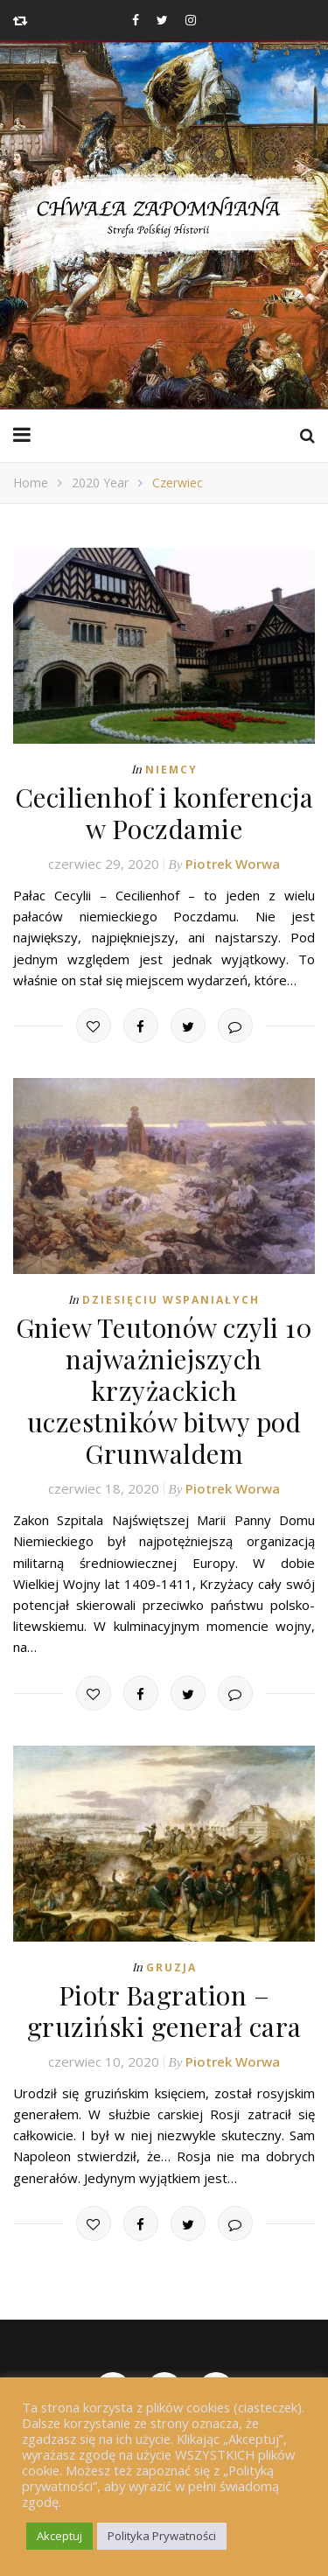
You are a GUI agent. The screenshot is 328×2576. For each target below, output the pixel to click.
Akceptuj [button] (59, 2536)
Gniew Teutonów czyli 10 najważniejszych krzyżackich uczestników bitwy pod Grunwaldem (164, 1390)
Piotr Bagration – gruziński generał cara (164, 2011)
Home (30, 482)
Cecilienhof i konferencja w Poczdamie (164, 813)
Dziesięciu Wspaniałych (171, 1299)
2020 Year (100, 482)
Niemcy (171, 769)
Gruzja (171, 1967)
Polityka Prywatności (162, 2536)
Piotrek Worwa (232, 863)
